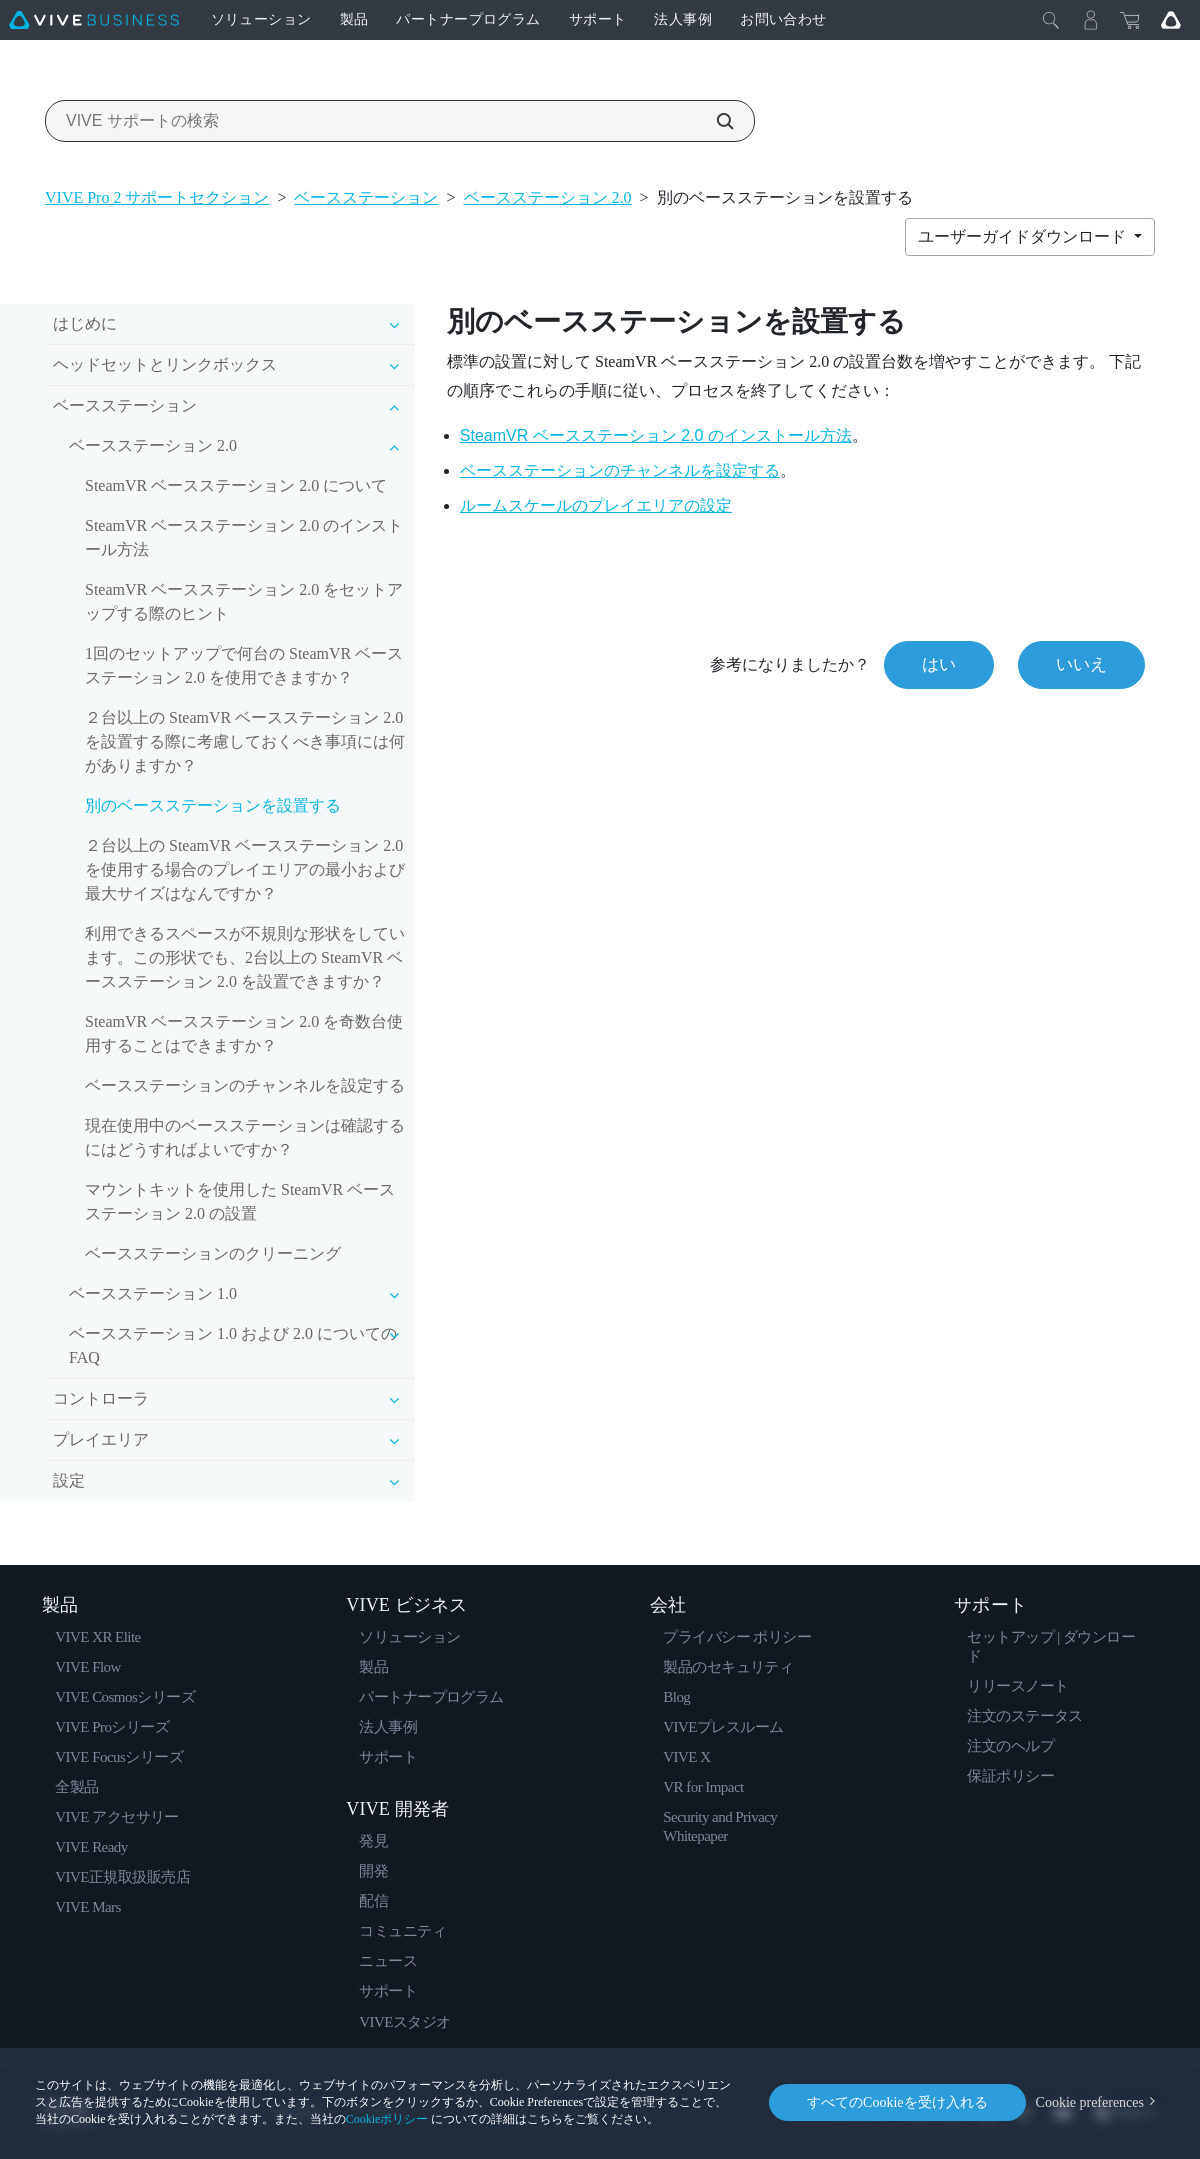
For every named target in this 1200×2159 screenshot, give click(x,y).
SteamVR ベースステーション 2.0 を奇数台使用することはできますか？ (244, 1033)
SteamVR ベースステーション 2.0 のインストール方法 (244, 537)
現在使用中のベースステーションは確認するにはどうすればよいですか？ (245, 1137)
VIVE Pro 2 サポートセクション (157, 197)
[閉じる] (1051, 20)
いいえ (1081, 664)
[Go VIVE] (1171, 20)
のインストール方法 (656, 435)
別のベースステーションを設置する (213, 805)
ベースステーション (366, 197)
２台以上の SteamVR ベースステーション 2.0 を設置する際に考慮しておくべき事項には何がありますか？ (245, 741)
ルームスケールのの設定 (596, 505)
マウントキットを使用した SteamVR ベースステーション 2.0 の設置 (240, 1201)
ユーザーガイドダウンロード (1024, 236)
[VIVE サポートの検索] (714, 121)
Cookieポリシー (387, 2119)
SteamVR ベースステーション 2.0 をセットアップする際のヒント (244, 601)
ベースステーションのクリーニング (213, 1253)
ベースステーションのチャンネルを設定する (245, 1085)
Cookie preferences (1090, 2102)
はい (939, 664)
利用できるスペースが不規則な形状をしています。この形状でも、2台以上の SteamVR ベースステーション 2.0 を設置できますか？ (245, 957)
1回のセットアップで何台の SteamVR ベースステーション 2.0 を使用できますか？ (244, 665)
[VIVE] (94, 20)
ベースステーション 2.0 (548, 197)
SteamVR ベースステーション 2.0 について (236, 485)
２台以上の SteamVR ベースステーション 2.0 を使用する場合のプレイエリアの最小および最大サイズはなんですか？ (245, 869)
